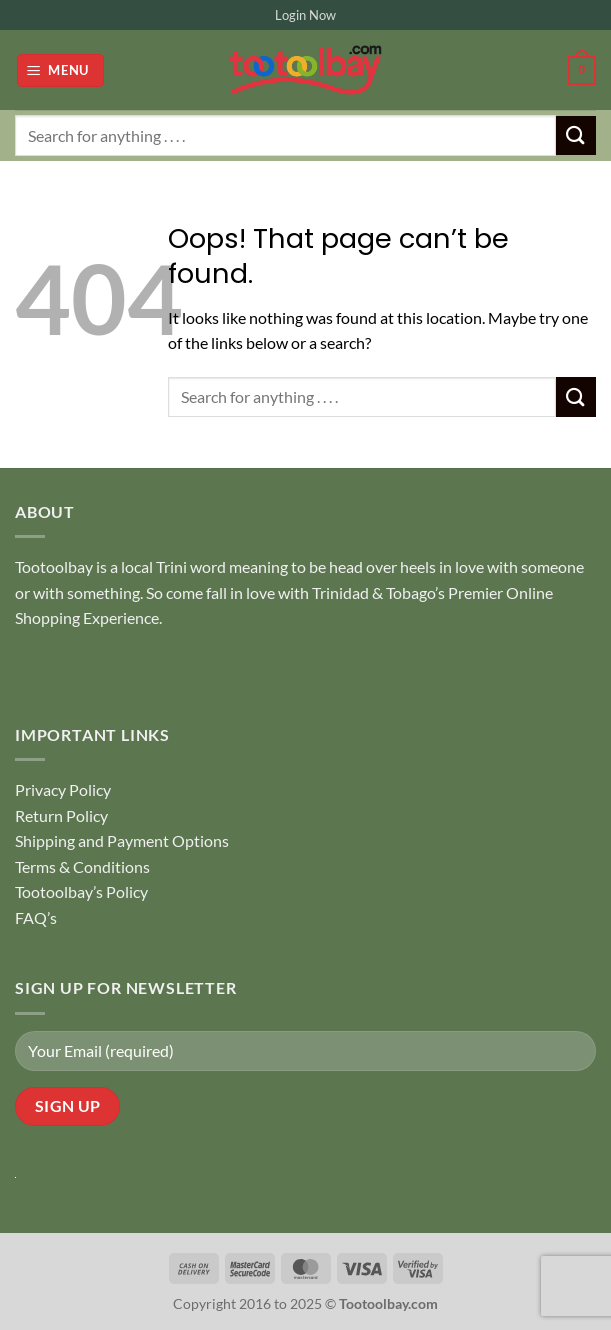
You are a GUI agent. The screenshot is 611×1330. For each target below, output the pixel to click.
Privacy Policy (63, 789)
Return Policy (61, 815)
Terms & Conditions (82, 866)
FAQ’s (36, 917)
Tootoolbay (54, 566)
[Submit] (576, 135)
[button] (61, 70)
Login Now (305, 15)
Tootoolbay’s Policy (81, 891)
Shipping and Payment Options (122, 840)
